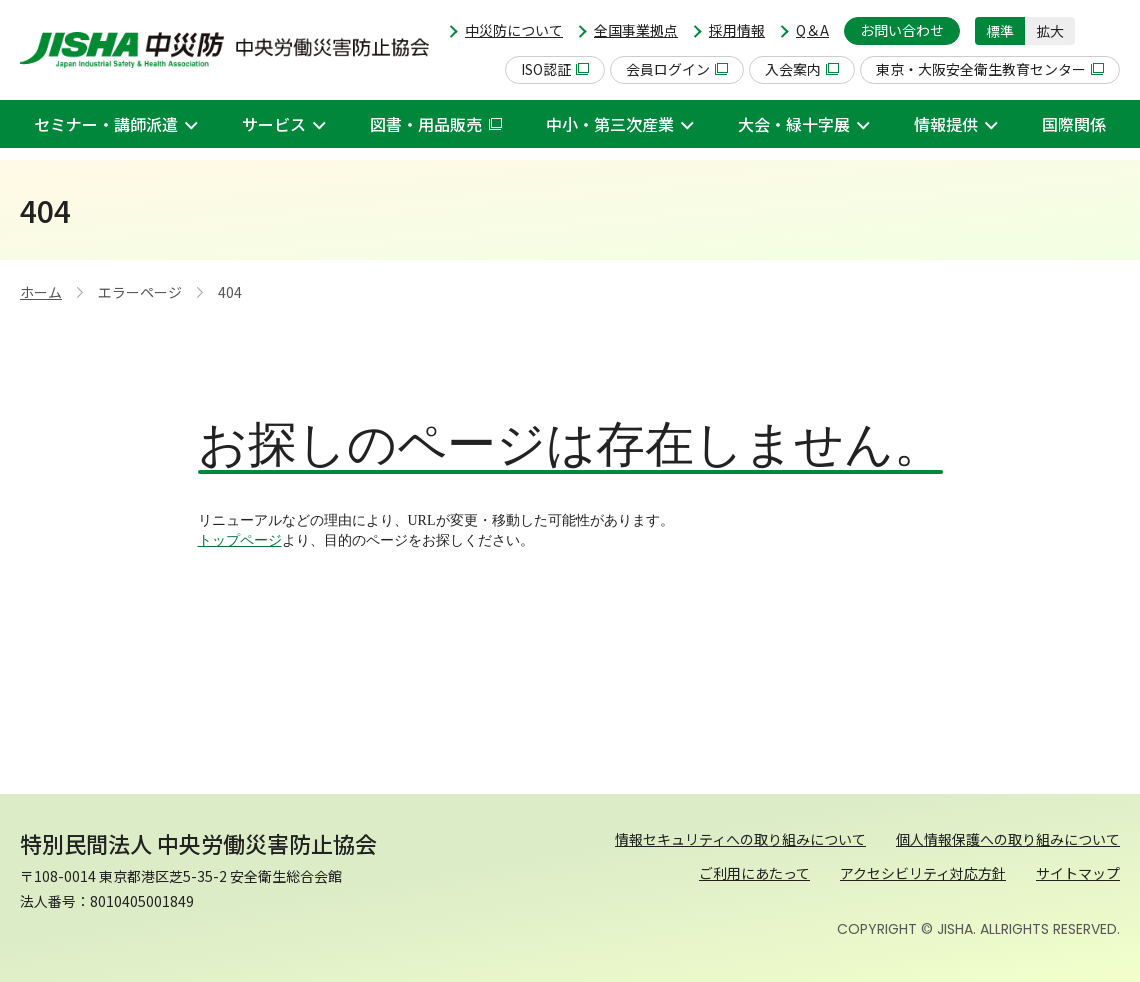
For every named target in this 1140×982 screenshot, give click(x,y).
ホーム (41, 292)
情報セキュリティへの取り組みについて (740, 839)
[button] (1105, 31)
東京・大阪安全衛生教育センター (990, 69)
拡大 (1050, 31)
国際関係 (1074, 124)
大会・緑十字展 (794, 124)
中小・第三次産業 (610, 124)
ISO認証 (555, 69)
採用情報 (737, 30)
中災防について (514, 30)
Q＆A (812, 30)
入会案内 (802, 69)
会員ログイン (677, 69)
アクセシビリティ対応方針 (923, 873)
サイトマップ (1078, 873)
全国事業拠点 (636, 30)
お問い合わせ (902, 30)
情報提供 (946, 124)
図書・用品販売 (436, 124)
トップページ (240, 540)
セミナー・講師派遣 (106, 124)
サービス (274, 124)
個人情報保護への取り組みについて (1008, 839)
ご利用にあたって (754, 873)
